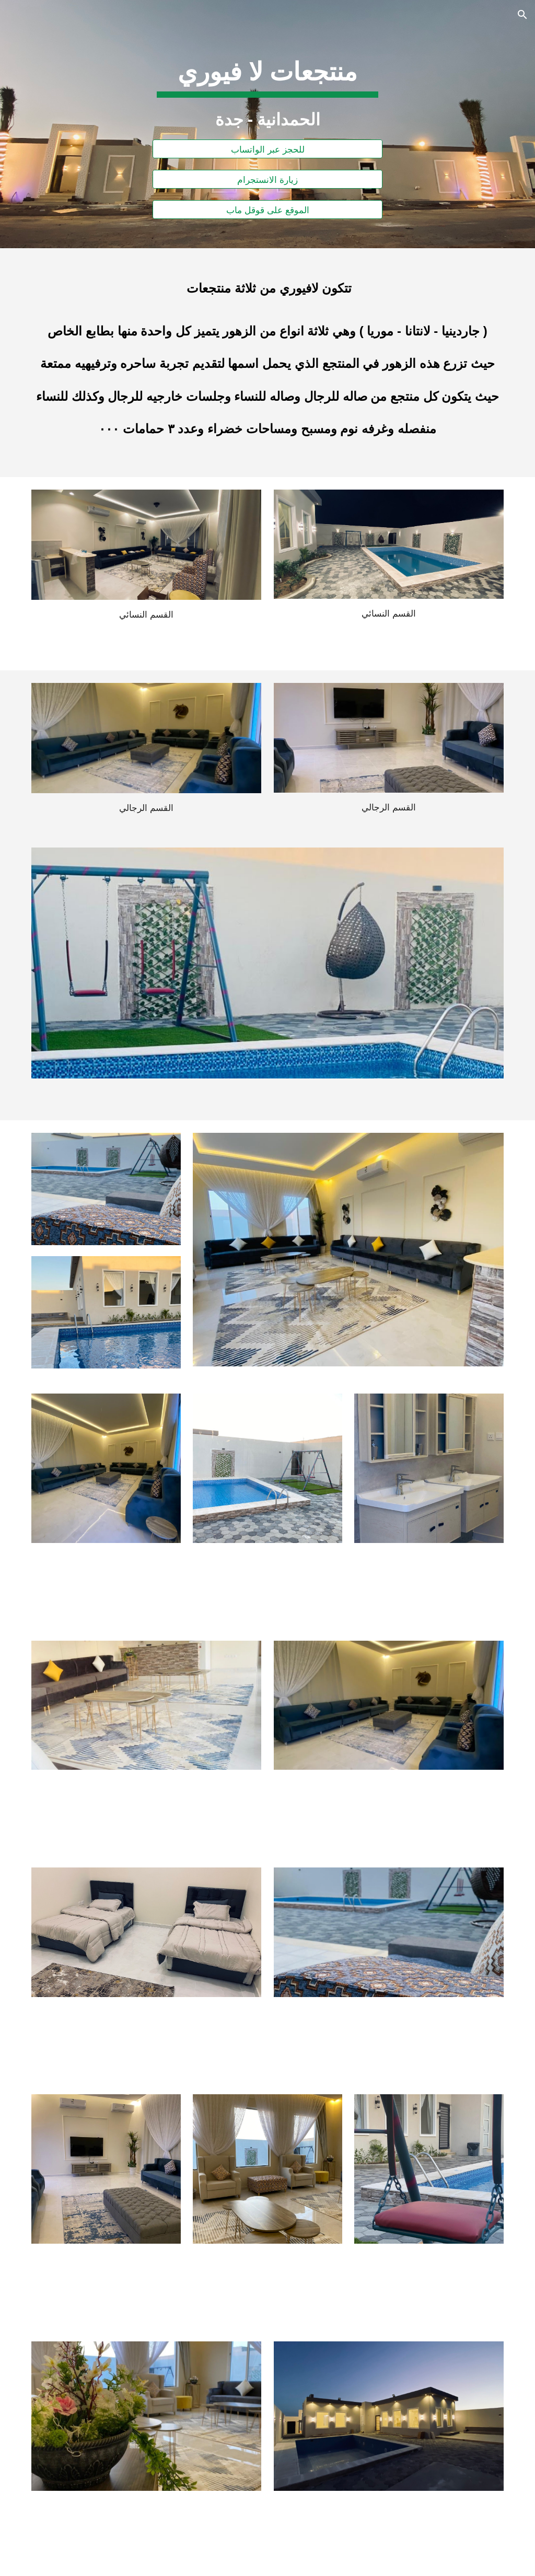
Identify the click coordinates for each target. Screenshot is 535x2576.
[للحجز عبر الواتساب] (267, 149)
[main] (268, 84)
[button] (522, 14)
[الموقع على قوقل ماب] (267, 210)
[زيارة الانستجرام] (267, 179)
